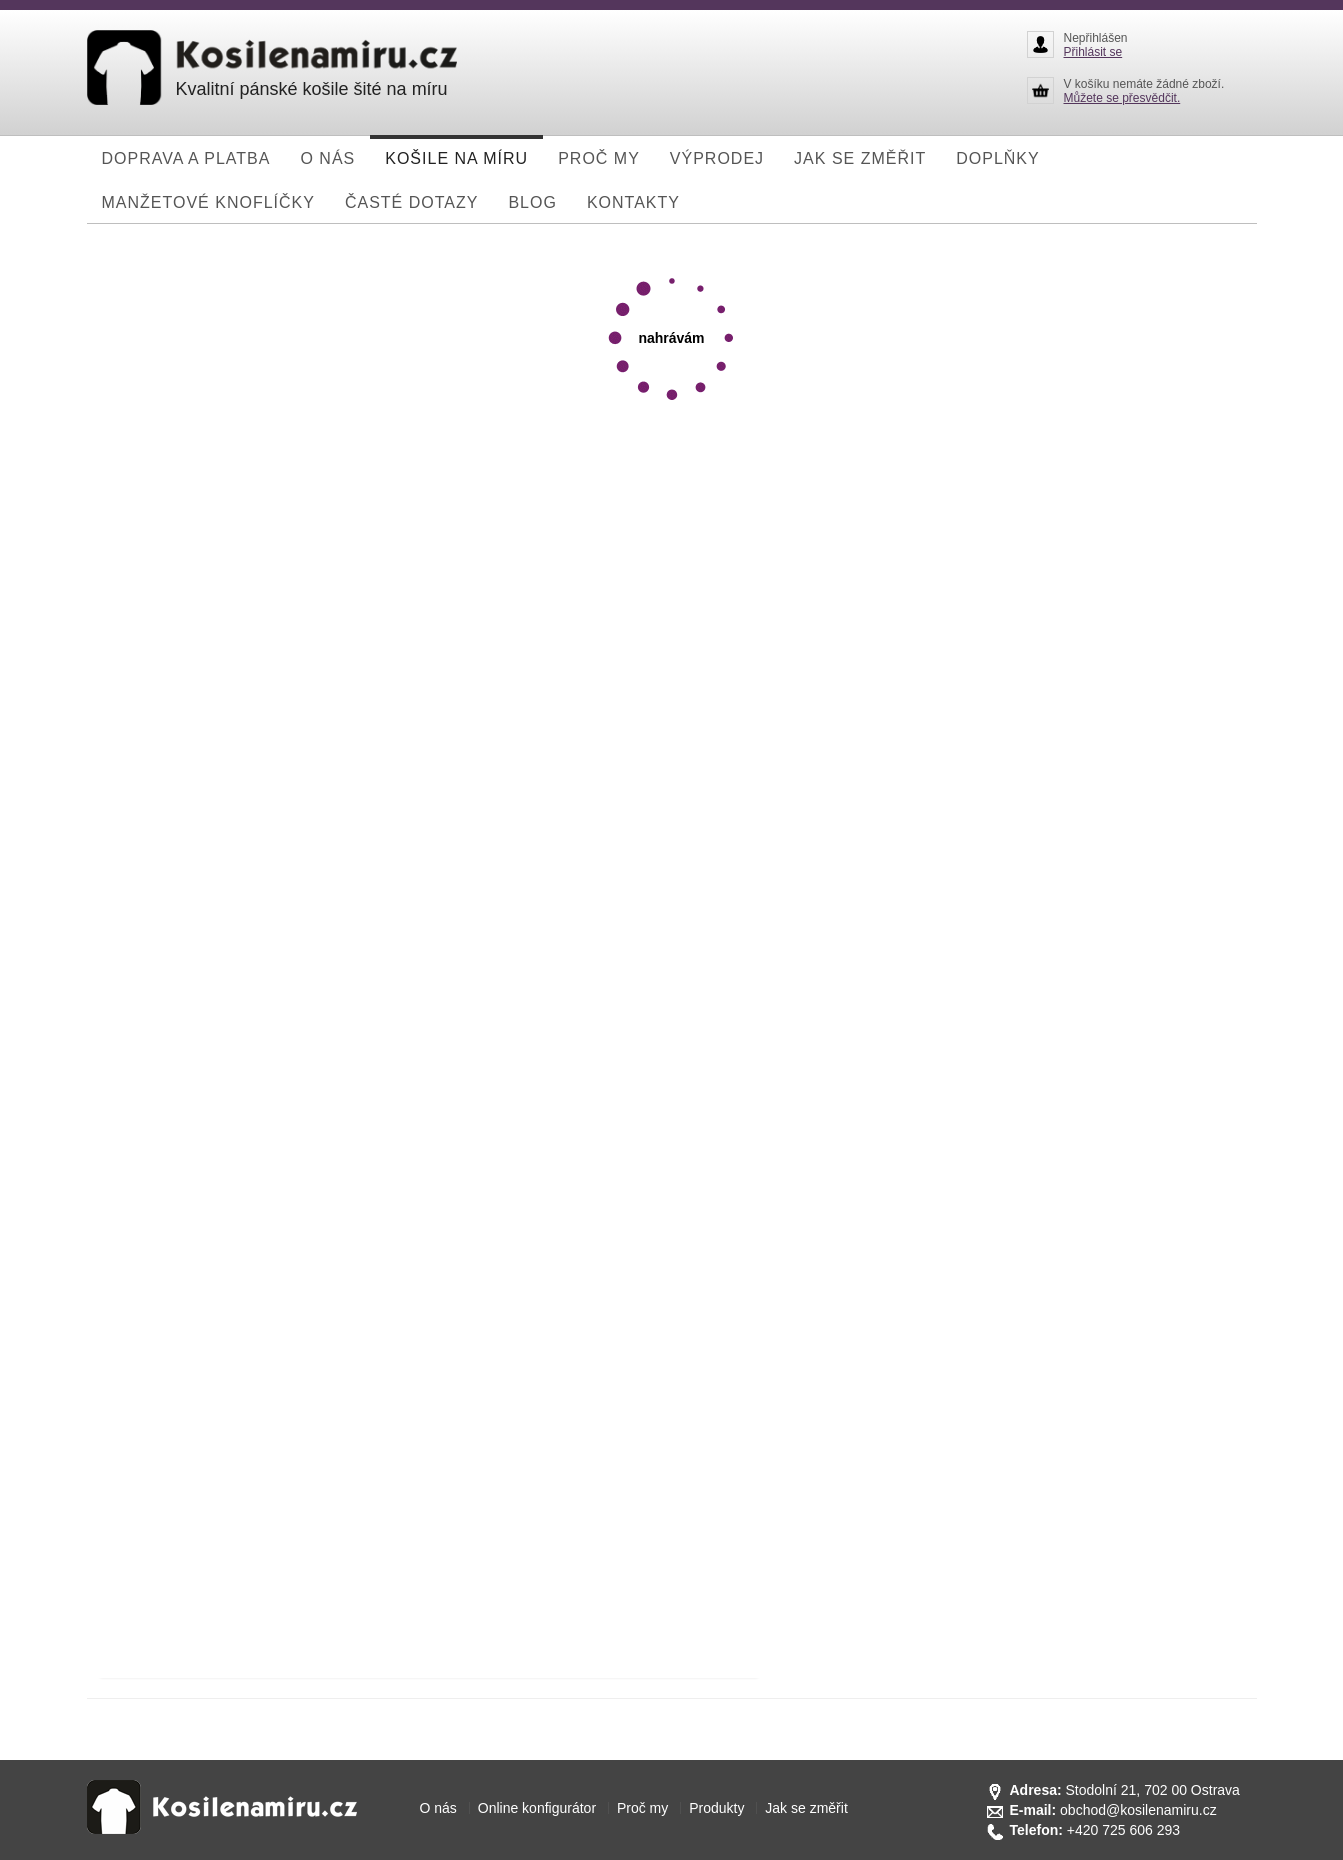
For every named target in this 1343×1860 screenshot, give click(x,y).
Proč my (642, 1808)
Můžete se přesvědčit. (1122, 98)
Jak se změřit (806, 1808)
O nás (438, 1808)
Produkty (716, 1808)
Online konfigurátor (537, 1808)
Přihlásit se (1093, 52)
